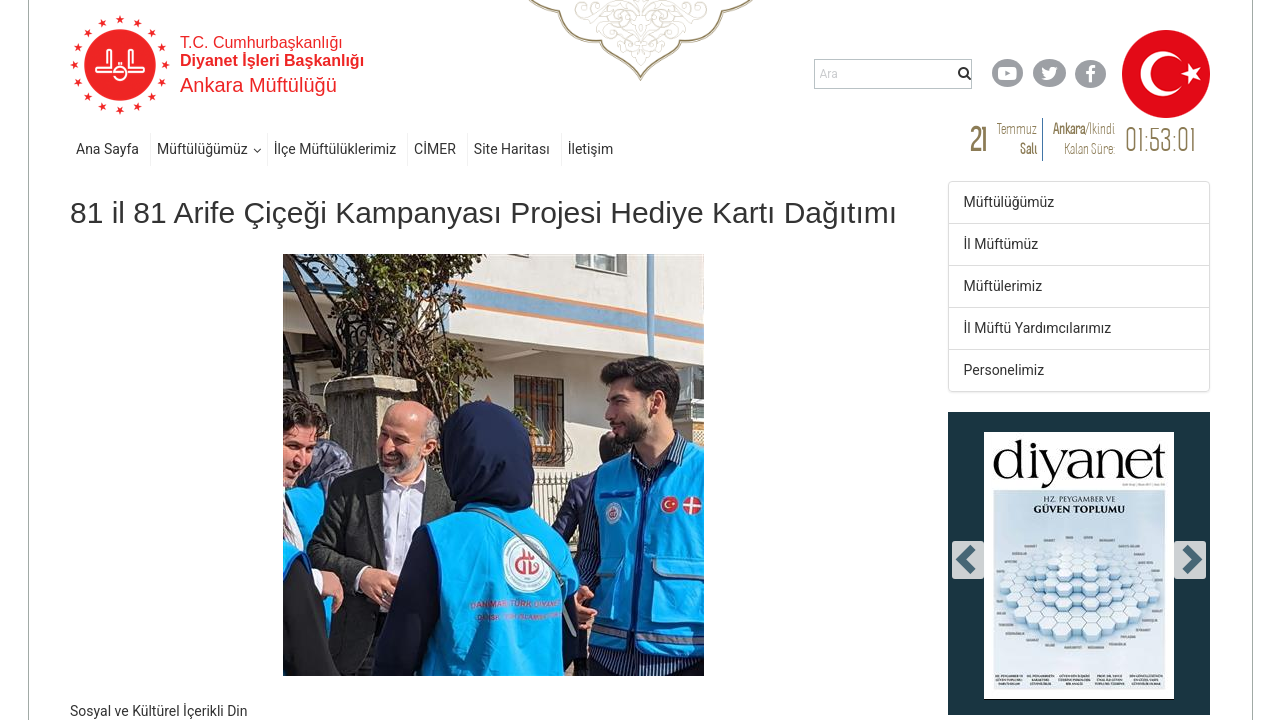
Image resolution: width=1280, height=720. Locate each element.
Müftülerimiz (1003, 286)
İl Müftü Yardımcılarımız (1038, 328)
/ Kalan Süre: (1084, 138)
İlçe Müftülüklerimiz (335, 149)
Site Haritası (512, 149)
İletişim (591, 149)
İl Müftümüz (1001, 244)
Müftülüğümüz (202, 149)
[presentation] (968, 560)
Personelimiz (1004, 370)
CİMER (435, 149)
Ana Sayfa (107, 149)
